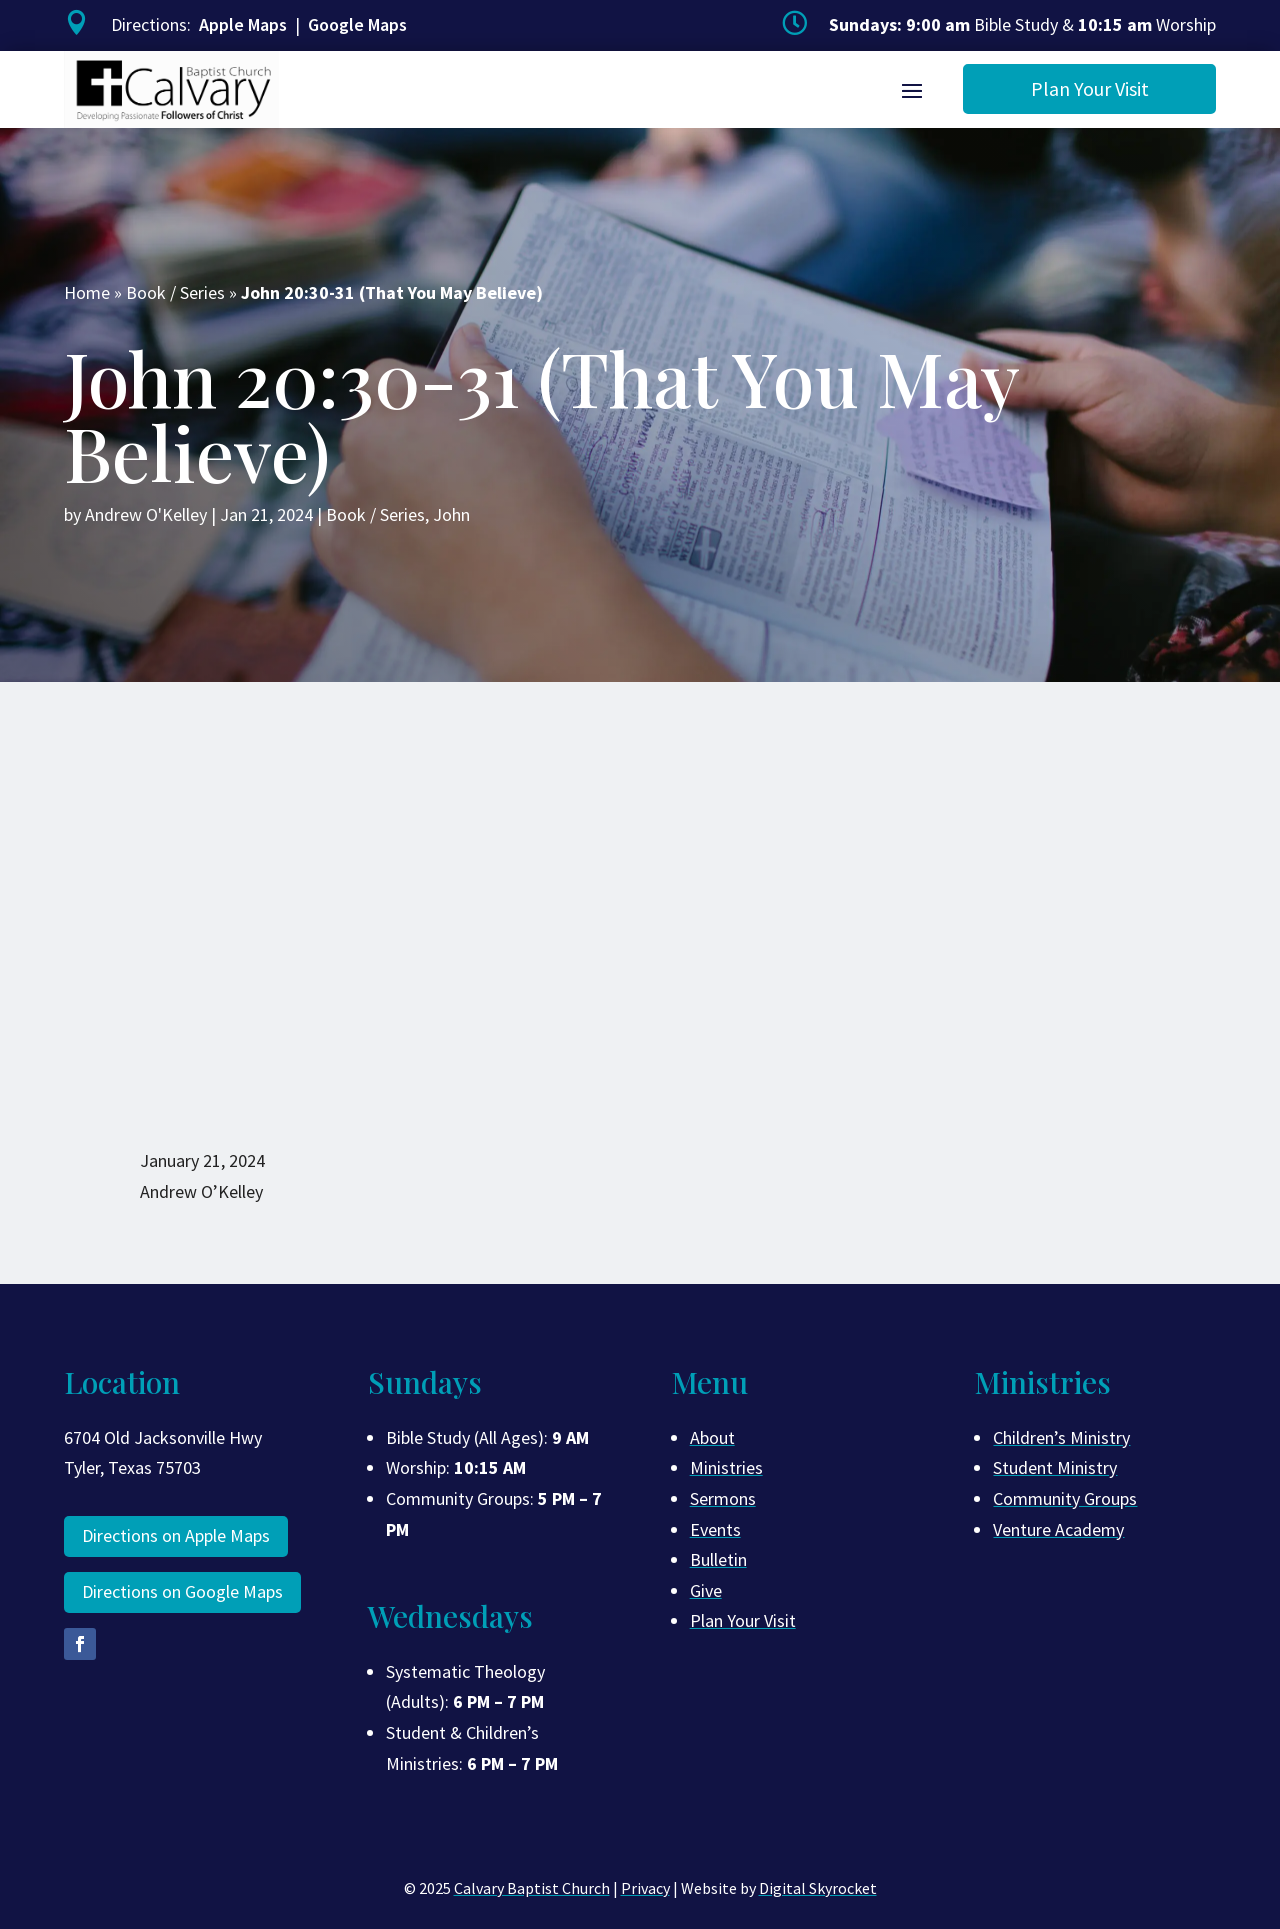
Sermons (723, 1498)
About (712, 1437)
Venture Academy (1058, 1529)
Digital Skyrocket (818, 1888)
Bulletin (718, 1559)
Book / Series (175, 292)
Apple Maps (243, 24)
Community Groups (1065, 1498)
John (451, 514)
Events (715, 1529)
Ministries (726, 1467)
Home (87, 292)
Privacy (645, 1888)
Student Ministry (1055, 1467)
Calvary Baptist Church (532, 1888)
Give (706, 1590)
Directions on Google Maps (182, 1591)
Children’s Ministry (1061, 1437)
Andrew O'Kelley (146, 514)
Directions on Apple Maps (176, 1535)
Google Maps (357, 24)
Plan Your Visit (1090, 88)
